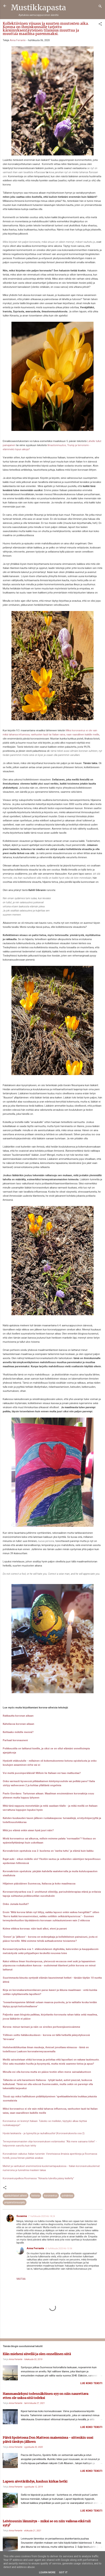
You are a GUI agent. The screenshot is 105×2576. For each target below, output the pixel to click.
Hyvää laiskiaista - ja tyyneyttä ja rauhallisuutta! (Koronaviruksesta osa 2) (43, 2133)
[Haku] (100, 7)
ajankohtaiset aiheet (15, 2195)
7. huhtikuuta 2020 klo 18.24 (41, 2216)
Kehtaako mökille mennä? (18, 1732)
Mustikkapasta (38, 7)
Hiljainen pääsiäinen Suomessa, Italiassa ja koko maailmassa (39, 1883)
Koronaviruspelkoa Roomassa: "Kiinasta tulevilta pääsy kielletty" (38, 2178)
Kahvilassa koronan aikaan (18, 1723)
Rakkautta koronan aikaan (18, 1715)
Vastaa (20, 2278)
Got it (63, 2572)
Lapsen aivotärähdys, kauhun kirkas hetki (35, 2481)
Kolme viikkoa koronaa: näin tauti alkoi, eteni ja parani (35, 1928)
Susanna (21, 2216)
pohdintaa (67, 2195)
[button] (100, 24)
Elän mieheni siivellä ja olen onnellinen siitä (37, 2354)
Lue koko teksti (91, 2383)
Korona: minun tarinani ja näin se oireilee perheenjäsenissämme (41, 2026)
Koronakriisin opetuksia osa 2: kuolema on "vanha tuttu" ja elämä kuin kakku (48, 1850)
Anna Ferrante (35, 2248)
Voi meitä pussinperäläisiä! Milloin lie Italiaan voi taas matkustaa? (42, 1773)
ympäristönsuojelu (14, 2202)
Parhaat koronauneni (15, 1740)
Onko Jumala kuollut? (16, 1904)
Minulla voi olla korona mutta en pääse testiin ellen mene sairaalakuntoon (47, 2071)
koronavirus (50, 2195)
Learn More (47, 2572)
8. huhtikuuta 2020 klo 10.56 (58, 2248)
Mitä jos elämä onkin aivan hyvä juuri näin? (28, 1830)
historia (35, 2195)
